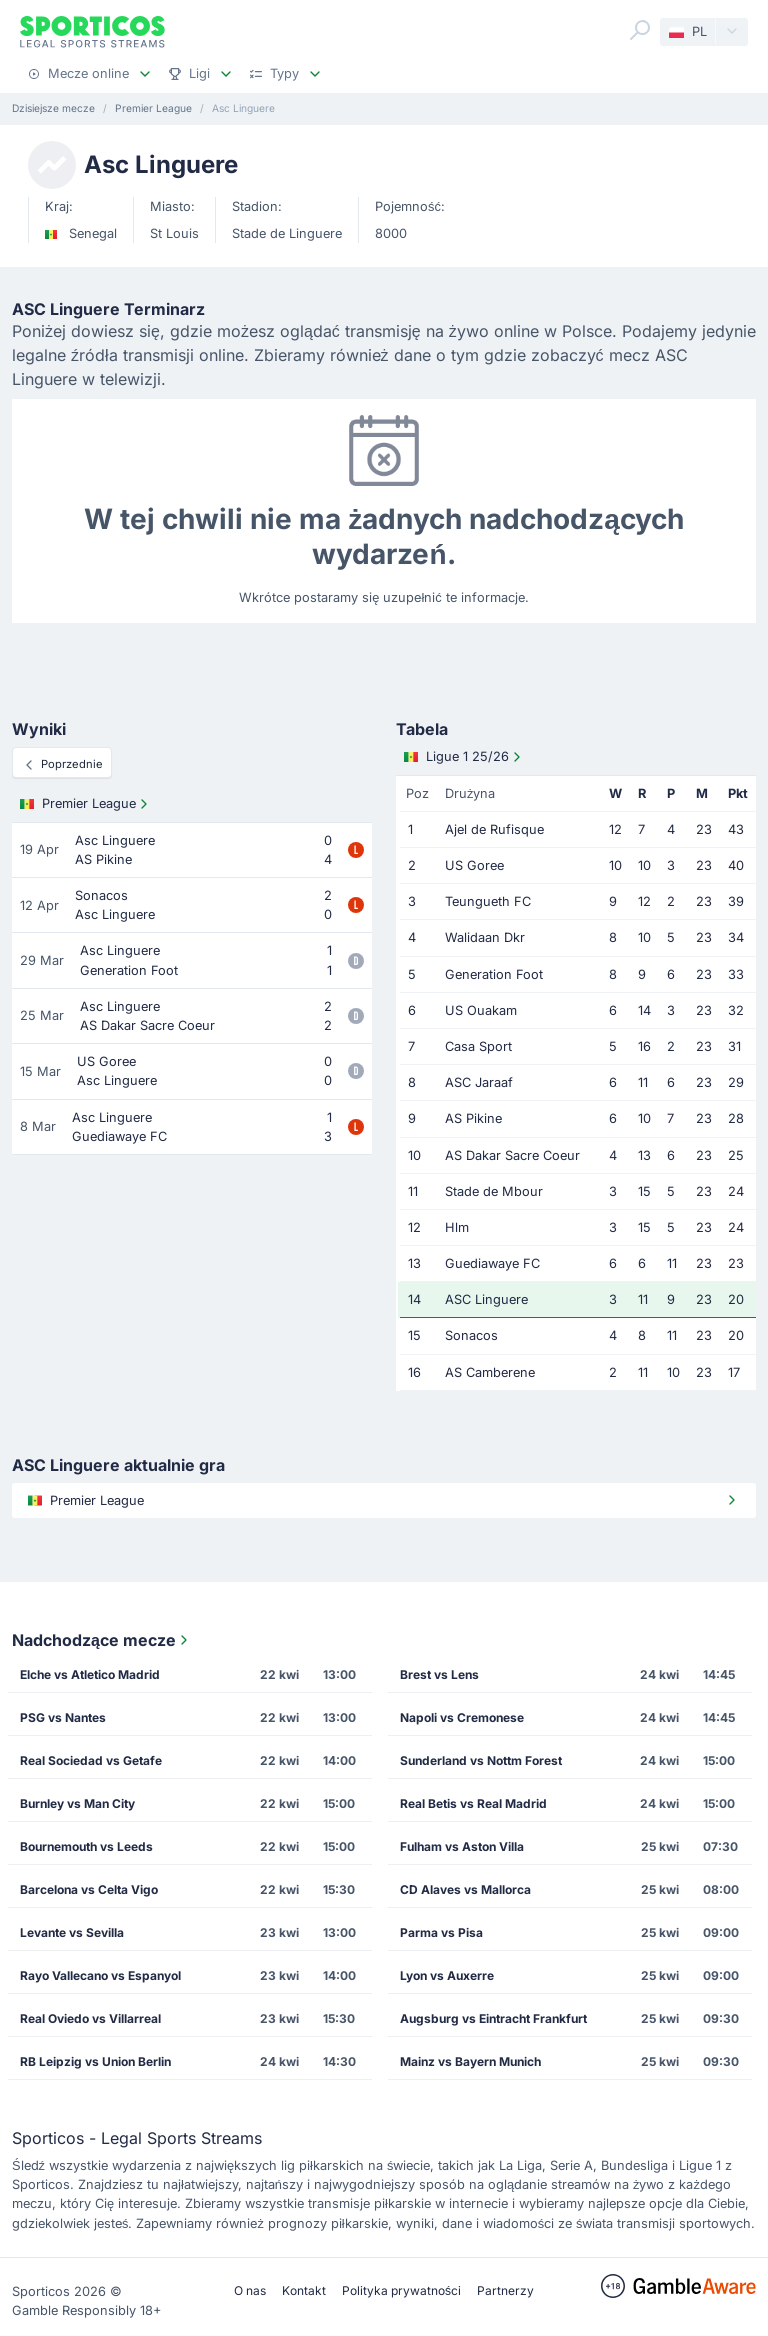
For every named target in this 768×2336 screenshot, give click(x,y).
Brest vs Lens (439, 1674)
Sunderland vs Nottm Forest (481, 1760)
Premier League (86, 804)
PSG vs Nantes (63, 1717)
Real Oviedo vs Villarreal (90, 2018)
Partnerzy (505, 2290)
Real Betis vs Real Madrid (473, 1803)
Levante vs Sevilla (72, 1932)
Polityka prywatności (401, 2290)
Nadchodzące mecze (102, 1640)
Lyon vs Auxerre (447, 1975)
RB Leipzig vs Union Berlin (95, 2061)
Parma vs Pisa (441, 1932)
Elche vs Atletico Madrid (90, 1674)
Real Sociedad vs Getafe (91, 1760)
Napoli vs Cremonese (462, 1717)
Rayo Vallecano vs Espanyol (100, 1975)
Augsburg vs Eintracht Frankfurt (493, 2018)
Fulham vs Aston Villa (462, 1846)
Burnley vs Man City (77, 1803)
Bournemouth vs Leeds (86, 1846)
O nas (250, 2290)
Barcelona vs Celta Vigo (89, 1889)
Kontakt (304, 2290)
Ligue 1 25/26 (464, 757)
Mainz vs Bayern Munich (470, 2061)
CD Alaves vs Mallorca (465, 1889)
